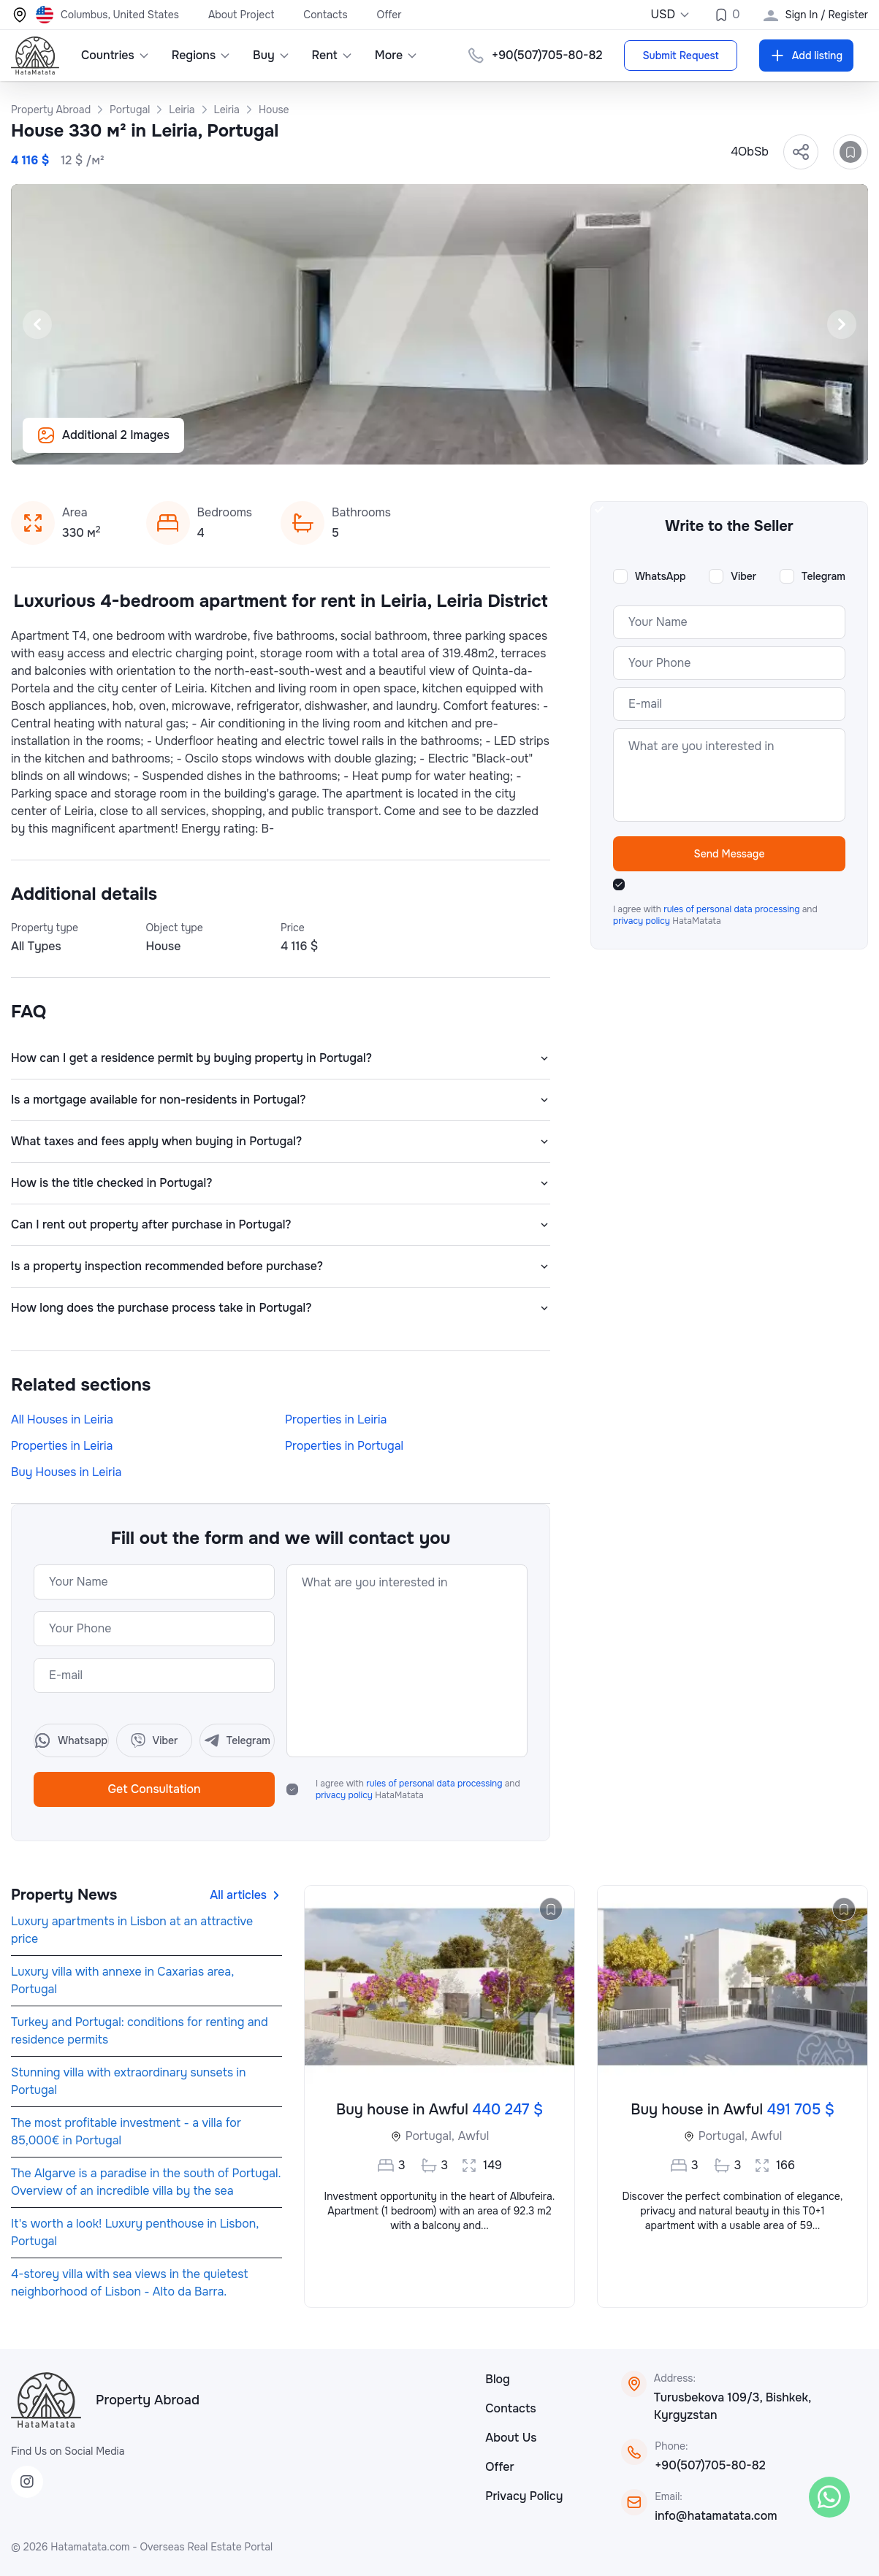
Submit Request (680, 55)
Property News (64, 1895)
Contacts (325, 14)
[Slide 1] (396, 445)
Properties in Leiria (336, 1419)
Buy (271, 55)
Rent (332, 55)
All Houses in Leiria (62, 1419)
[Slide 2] (413, 445)
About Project (241, 14)
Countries (115, 55)
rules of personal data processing (435, 1783)
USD (670, 14)
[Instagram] (27, 2482)
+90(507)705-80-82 (710, 2465)
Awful (473, 2136)
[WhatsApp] (829, 2497)
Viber (743, 576)
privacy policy (345, 1795)
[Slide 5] (466, 445)
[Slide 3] (431, 445)
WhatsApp (660, 576)
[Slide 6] (483, 445)
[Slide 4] (448, 445)
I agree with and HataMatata (418, 1789)
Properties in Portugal (344, 1445)
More (397, 55)
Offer (389, 14)
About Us (510, 2437)
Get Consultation (153, 1789)
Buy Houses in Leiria (66, 1472)
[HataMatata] (46, 2400)
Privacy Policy (524, 2496)
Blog (497, 2379)
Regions (201, 55)
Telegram (823, 576)
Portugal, (430, 2136)
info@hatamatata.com (716, 2515)
